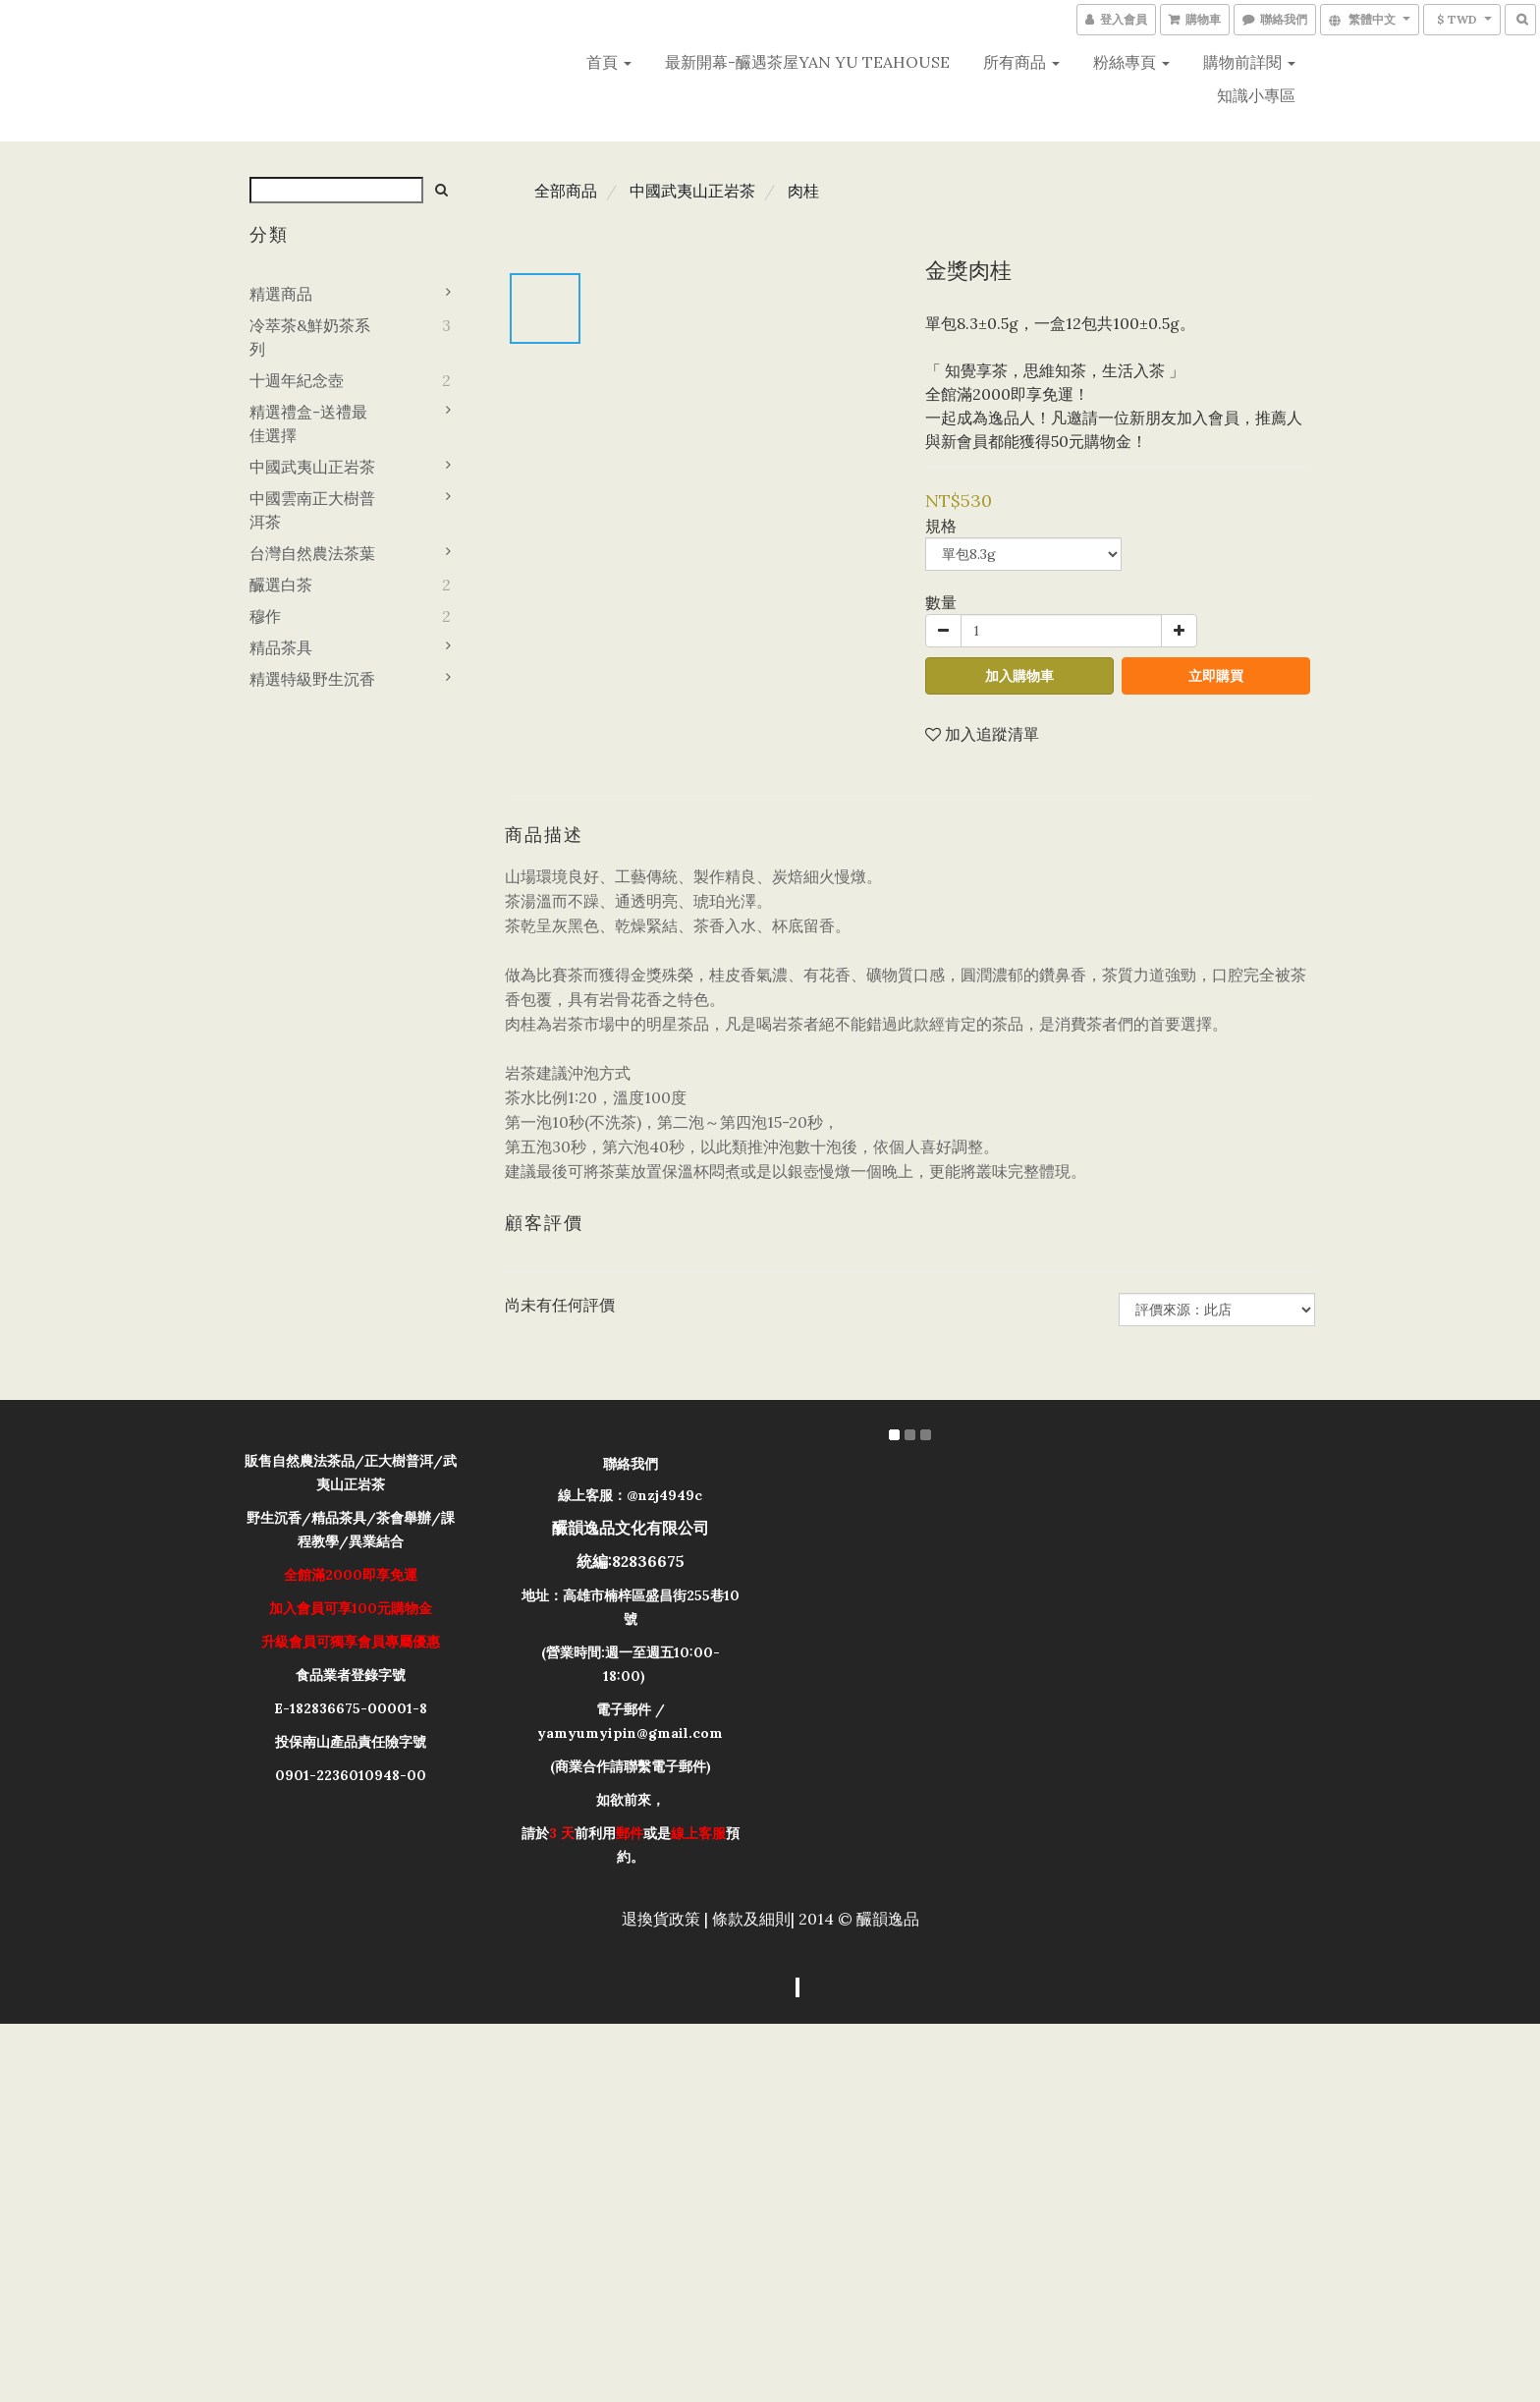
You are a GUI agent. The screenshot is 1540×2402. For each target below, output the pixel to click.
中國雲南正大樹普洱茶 (312, 509)
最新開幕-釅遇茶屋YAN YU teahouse (807, 62)
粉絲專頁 (1131, 62)
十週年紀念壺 (296, 380)
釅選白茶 (280, 584)
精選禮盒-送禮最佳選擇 (308, 423)
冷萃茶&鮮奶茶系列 (309, 337)
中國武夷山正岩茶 (312, 466)
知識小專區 (1256, 95)
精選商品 (280, 294)
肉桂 (803, 190)
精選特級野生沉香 (312, 679)
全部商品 (565, 190)
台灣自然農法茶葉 (312, 553)
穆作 (265, 616)
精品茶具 (280, 647)
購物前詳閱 (1249, 62)
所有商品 (1021, 62)
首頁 (609, 62)
